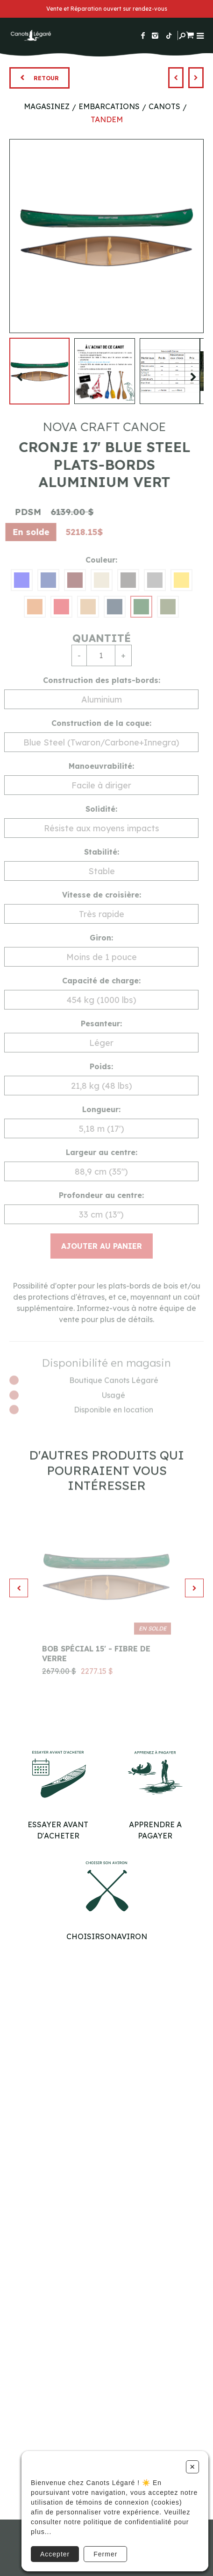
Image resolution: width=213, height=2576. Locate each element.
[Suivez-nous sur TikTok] (169, 35)
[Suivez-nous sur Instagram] (155, 35)
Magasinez (47, 106)
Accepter (55, 2554)
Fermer (105, 2554)
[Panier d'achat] (190, 33)
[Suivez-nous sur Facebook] (143, 35)
